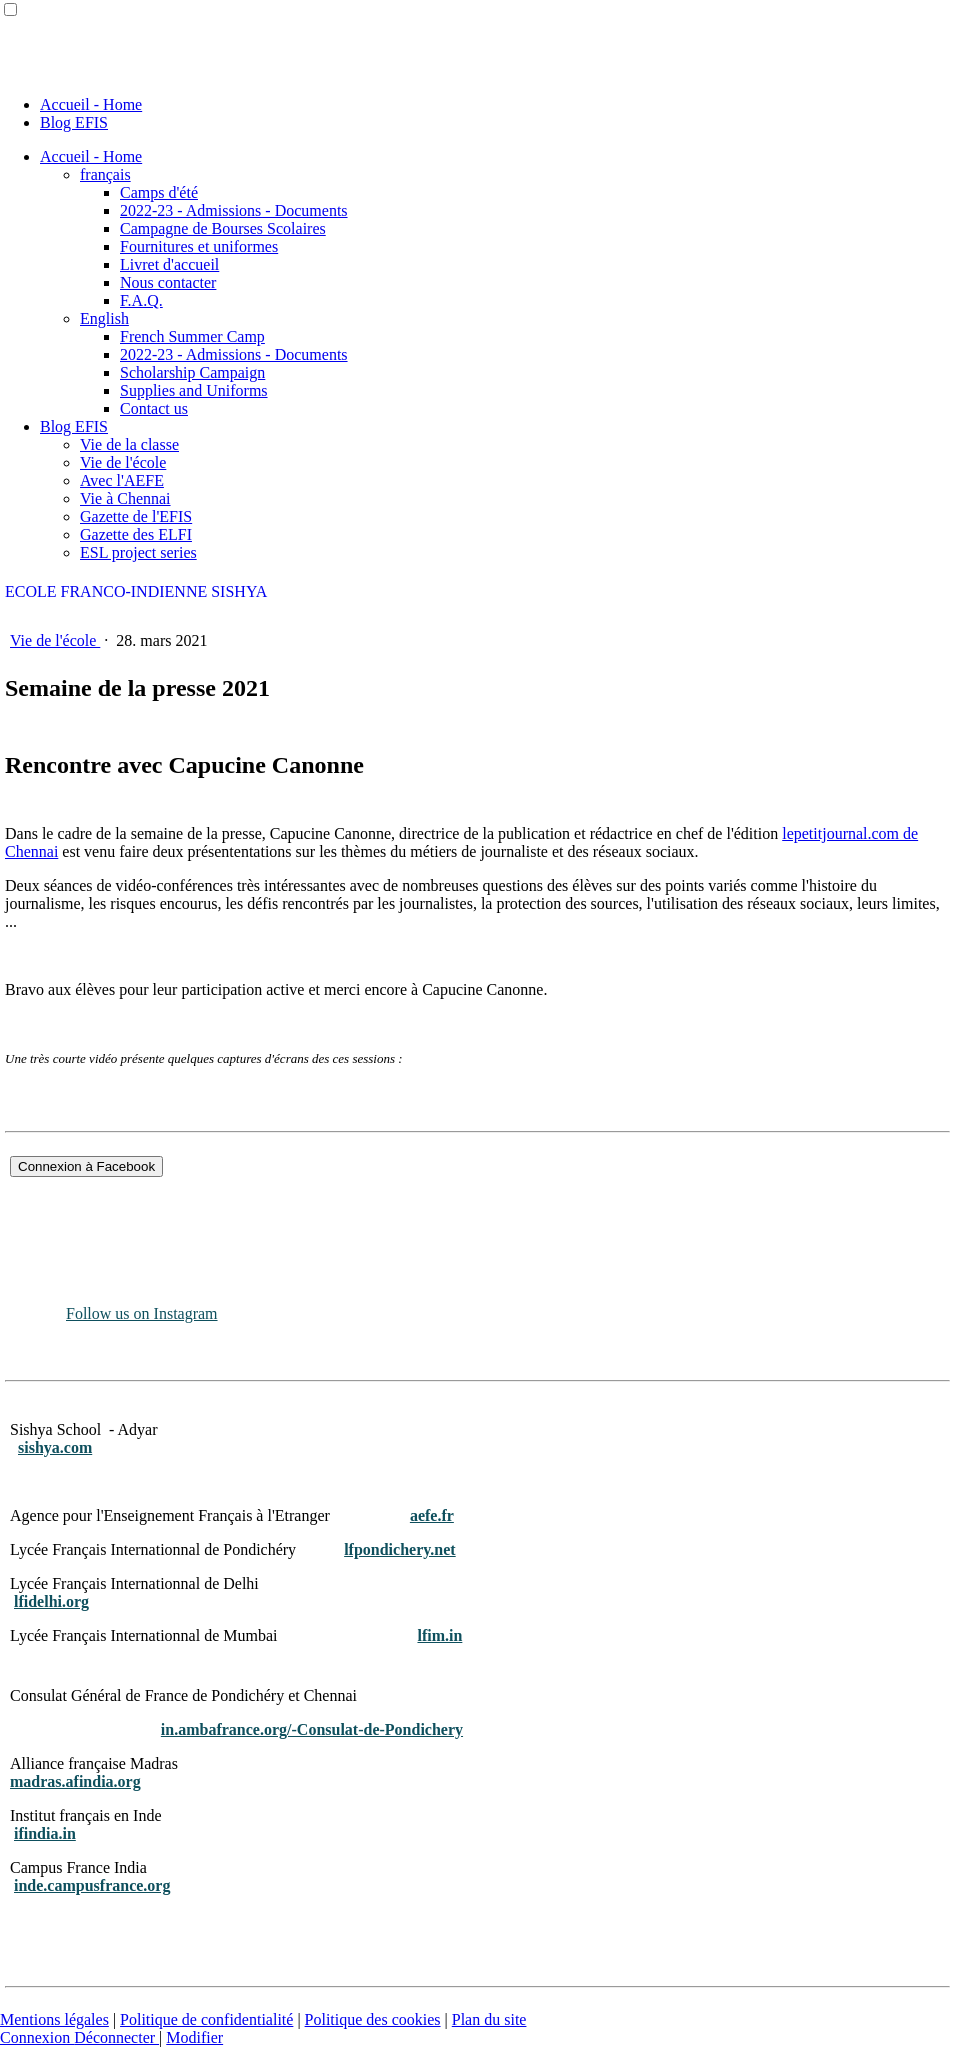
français (105, 174)
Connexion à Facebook (86, 1166)
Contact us (154, 408)
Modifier (194, 2037)
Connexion (37, 2037)
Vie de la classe (129, 444)
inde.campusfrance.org (92, 1885)
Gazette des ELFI (136, 534)
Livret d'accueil (169, 264)
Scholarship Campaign (192, 372)
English (104, 318)
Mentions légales (54, 2019)
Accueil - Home (91, 104)
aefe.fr (432, 1515)
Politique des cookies (373, 2019)
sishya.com (55, 1447)
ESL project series (138, 552)
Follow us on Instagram (142, 1313)
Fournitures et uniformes (199, 246)
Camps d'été (159, 192)
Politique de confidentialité (206, 2019)
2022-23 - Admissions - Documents (234, 210)
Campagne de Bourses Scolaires (223, 228)
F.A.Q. (141, 300)
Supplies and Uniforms (194, 390)
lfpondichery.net (400, 1549)
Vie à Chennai (125, 498)
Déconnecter (116, 2037)
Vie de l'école (123, 462)
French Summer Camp (192, 336)
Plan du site (489, 2019)
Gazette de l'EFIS (136, 516)
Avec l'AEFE (122, 480)
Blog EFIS (74, 122)
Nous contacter (168, 282)
